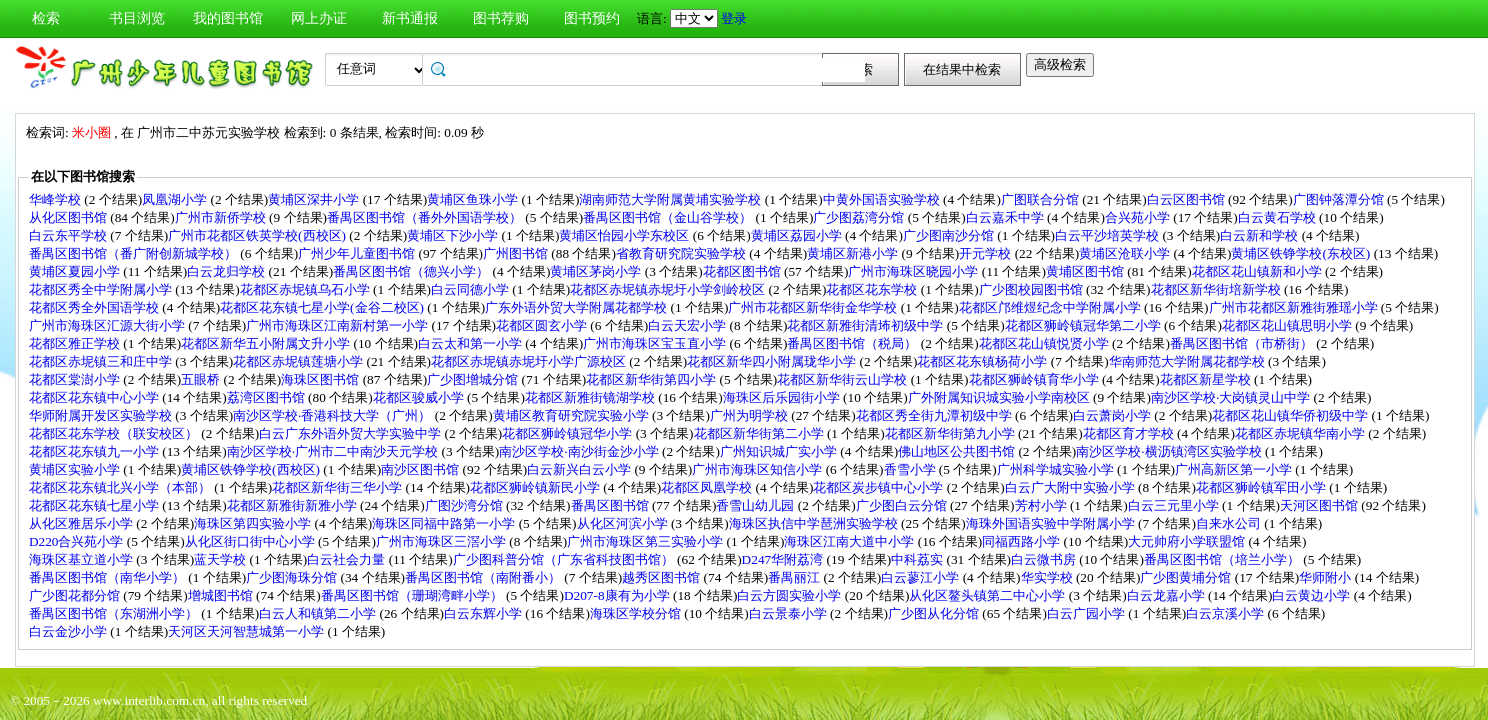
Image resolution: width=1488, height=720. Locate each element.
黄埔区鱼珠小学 (474, 199)
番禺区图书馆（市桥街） (1243, 343)
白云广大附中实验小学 (1071, 487)
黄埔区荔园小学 (798, 235)
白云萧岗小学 (1113, 415)
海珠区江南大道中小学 (850, 541)
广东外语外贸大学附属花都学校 (577, 307)
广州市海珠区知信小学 (758, 469)
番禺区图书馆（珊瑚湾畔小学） (413, 595)
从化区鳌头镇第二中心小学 (988, 595)
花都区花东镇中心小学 (95, 397)
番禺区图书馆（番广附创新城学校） (134, 253)
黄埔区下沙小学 (454, 235)
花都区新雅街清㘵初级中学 (866, 325)
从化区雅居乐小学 (82, 523)
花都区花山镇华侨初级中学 (1291, 415)
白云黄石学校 (1278, 217)
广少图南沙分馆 (950, 235)
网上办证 (319, 18)
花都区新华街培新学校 (1217, 289)
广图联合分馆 (1041, 199)
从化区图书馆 (69, 217)
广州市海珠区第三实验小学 (646, 541)
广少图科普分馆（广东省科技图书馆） (565, 559)
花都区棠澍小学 (76, 379)
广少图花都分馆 (76, 595)
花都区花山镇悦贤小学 (1045, 343)
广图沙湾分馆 (465, 505)
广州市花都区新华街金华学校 (814, 307)
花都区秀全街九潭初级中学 (935, 415)
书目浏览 (137, 18)
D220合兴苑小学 (78, 541)
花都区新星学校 (1207, 379)
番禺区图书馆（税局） (853, 343)
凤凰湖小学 (176, 199)
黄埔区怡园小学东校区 (625, 235)
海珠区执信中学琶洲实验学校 (815, 523)
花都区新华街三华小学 (338, 487)
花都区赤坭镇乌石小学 (306, 289)
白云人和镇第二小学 (319, 613)
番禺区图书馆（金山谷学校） (669, 217)
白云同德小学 (471, 289)
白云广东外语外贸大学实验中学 (351, 433)
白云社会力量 (347, 559)
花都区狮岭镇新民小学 (536, 487)
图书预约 (592, 18)
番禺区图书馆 (611, 505)
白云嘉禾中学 (1006, 217)
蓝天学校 (221, 559)
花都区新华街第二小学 (760, 433)
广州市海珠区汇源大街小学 (108, 325)
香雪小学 (911, 469)
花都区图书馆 (743, 271)
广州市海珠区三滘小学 (442, 541)
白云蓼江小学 (921, 577)
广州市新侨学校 (222, 217)
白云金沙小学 (69, 631)
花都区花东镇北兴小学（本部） (121, 487)
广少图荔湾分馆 (860, 217)
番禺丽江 (795, 577)
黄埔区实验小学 (76, 469)
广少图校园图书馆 (1032, 289)
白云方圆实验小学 (790, 595)
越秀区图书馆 (662, 577)
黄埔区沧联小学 (1126, 253)
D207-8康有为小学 (618, 595)
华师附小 (1326, 577)
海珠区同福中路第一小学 (445, 523)
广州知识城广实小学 (780, 451)
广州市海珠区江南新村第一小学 (338, 325)
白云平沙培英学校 (1108, 235)
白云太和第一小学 (471, 343)
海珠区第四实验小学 (254, 523)
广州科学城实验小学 (1057, 469)
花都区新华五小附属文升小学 (267, 343)
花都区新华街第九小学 (951, 433)
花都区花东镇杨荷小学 (983, 361)
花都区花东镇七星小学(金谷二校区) (323, 307)
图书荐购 (501, 18)
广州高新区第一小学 (1235, 469)
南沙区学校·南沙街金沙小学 (580, 451)
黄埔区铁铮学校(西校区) (252, 469)
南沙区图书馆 (421, 469)
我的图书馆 (228, 18)
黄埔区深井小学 (315, 199)
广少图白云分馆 (903, 505)
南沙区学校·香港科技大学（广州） (334, 415)
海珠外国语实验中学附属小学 (1052, 523)
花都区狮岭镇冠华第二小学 (1084, 325)
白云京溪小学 (1226, 613)
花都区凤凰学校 (708, 487)
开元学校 (986, 253)
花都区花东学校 (873, 289)
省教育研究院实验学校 (682, 253)
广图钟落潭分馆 (1340, 199)
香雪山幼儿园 (756, 505)
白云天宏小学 (688, 325)
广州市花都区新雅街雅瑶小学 (1295, 307)
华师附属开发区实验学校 (102, 415)
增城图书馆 (222, 595)
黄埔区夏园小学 (76, 271)
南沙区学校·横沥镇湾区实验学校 (1170, 451)
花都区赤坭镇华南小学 (1301, 433)
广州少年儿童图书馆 (358, 253)
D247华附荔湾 (784, 559)
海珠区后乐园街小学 (783, 397)
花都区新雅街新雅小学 (293, 505)
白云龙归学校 (227, 271)
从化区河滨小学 (624, 523)
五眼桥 (202, 379)
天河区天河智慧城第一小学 (247, 631)
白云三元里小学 (1175, 505)
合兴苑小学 (1139, 217)
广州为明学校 (750, 415)
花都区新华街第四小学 (652, 379)
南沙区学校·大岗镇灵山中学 (1232, 397)
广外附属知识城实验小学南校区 (1000, 397)
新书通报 (410, 18)
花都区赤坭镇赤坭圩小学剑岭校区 (669, 289)
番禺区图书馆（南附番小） (484, 577)
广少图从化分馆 (935, 613)
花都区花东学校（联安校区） (115, 433)
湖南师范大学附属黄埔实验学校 (671, 199)
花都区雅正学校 (76, 343)
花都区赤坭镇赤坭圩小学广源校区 (530, 361)
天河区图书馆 (1320, 505)
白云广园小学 (1087, 613)
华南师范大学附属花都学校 (1188, 361)
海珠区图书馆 (321, 379)
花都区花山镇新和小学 (1258, 271)
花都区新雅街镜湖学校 (591, 397)
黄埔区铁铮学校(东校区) (1302, 253)
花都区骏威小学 (420, 397)
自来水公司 (1230, 523)
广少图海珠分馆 (293, 577)
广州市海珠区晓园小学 (914, 271)
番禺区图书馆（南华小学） (108, 577)
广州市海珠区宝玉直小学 (656, 343)
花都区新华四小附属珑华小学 (773, 361)
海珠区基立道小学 (82, 559)
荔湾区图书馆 (267, 397)
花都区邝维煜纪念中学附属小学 (1051, 307)
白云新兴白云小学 (580, 469)
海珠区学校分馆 (637, 613)
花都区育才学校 (1130, 433)
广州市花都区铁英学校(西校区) (258, 235)
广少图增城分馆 (474, 379)
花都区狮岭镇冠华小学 (568, 433)
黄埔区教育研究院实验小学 (572, 415)
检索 (46, 18)
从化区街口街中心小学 (251, 541)
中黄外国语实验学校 (883, 199)
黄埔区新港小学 (854, 253)
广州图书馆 (517, 253)
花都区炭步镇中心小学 (879, 487)
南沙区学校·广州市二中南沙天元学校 (334, 451)
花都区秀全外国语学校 (95, 307)
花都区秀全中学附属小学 (102, 289)
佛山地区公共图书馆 (958, 451)
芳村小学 (1042, 505)
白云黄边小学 (1312, 595)
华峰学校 (56, 199)
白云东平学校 (69, 235)
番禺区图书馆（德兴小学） (412, 271)
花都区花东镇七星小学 (95, 505)
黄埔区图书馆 (1086, 271)
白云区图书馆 (1187, 199)
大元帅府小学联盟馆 (1188, 541)
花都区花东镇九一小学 (95, 451)
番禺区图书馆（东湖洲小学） (115, 613)
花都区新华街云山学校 (843, 379)
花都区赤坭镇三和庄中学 (102, 361)
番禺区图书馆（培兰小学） (1223, 559)
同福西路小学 (1022, 541)
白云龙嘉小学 (1167, 595)
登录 (734, 18)
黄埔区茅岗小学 (597, 271)
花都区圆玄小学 (543, 325)
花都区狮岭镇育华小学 (1035, 379)
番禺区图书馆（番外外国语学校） (426, 217)
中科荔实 (918, 559)
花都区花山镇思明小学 (1288, 325)
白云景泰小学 (789, 613)
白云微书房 (1045, 559)
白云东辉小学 (484, 613)
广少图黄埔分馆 (1187, 577)
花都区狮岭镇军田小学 (1262, 487)
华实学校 (1048, 577)
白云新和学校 (1260, 235)
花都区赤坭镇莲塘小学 (299, 361)
